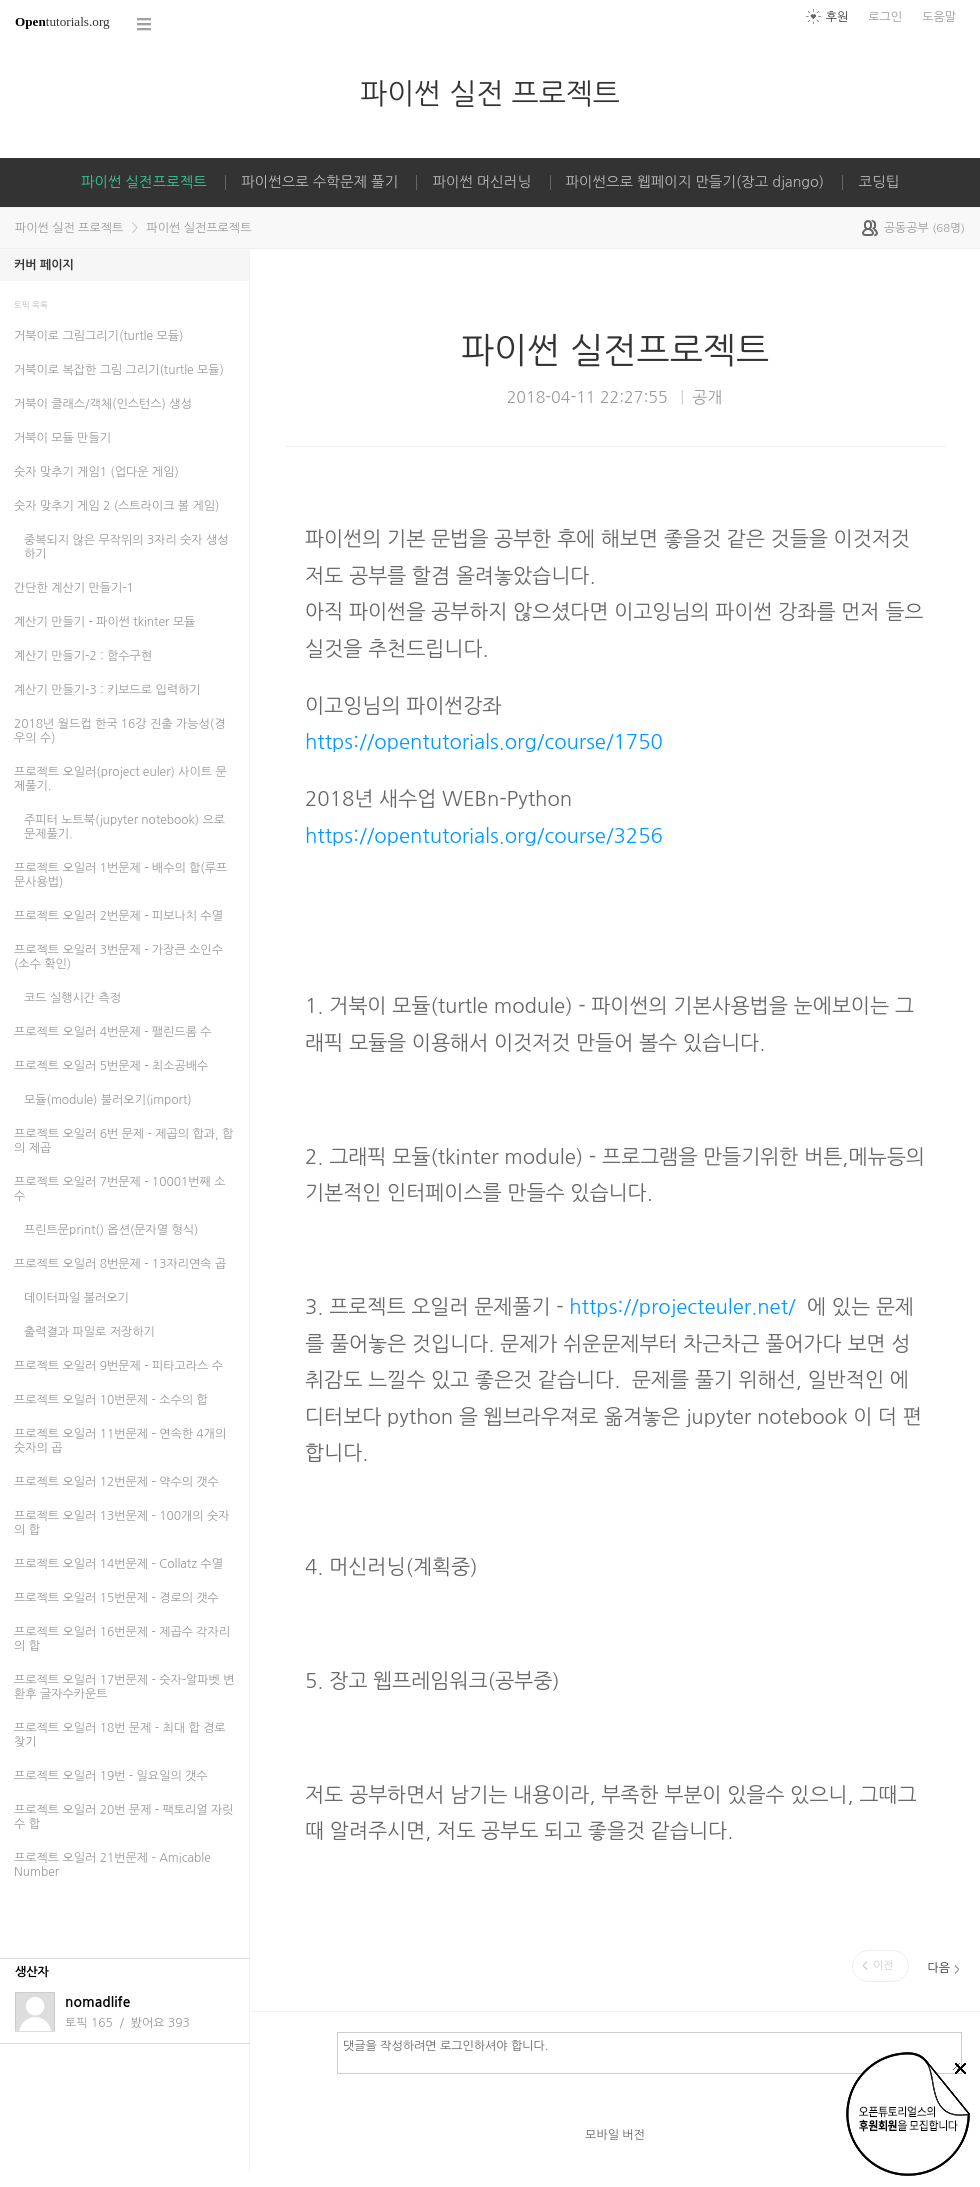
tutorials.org (62, 21)
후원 (837, 17)
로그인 (885, 17)
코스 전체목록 (145, 24)
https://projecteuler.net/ (682, 1307)
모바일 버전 (615, 2135)
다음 (938, 1968)
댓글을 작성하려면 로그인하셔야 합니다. (649, 2052)
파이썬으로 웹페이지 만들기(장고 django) (695, 182)
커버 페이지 (44, 265)
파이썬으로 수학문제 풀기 (319, 182)
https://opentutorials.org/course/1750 (484, 742)
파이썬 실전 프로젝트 (490, 93)
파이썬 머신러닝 (481, 182)
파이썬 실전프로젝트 (144, 182)
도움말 (939, 17)
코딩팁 (878, 182)
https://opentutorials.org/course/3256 (484, 836)
